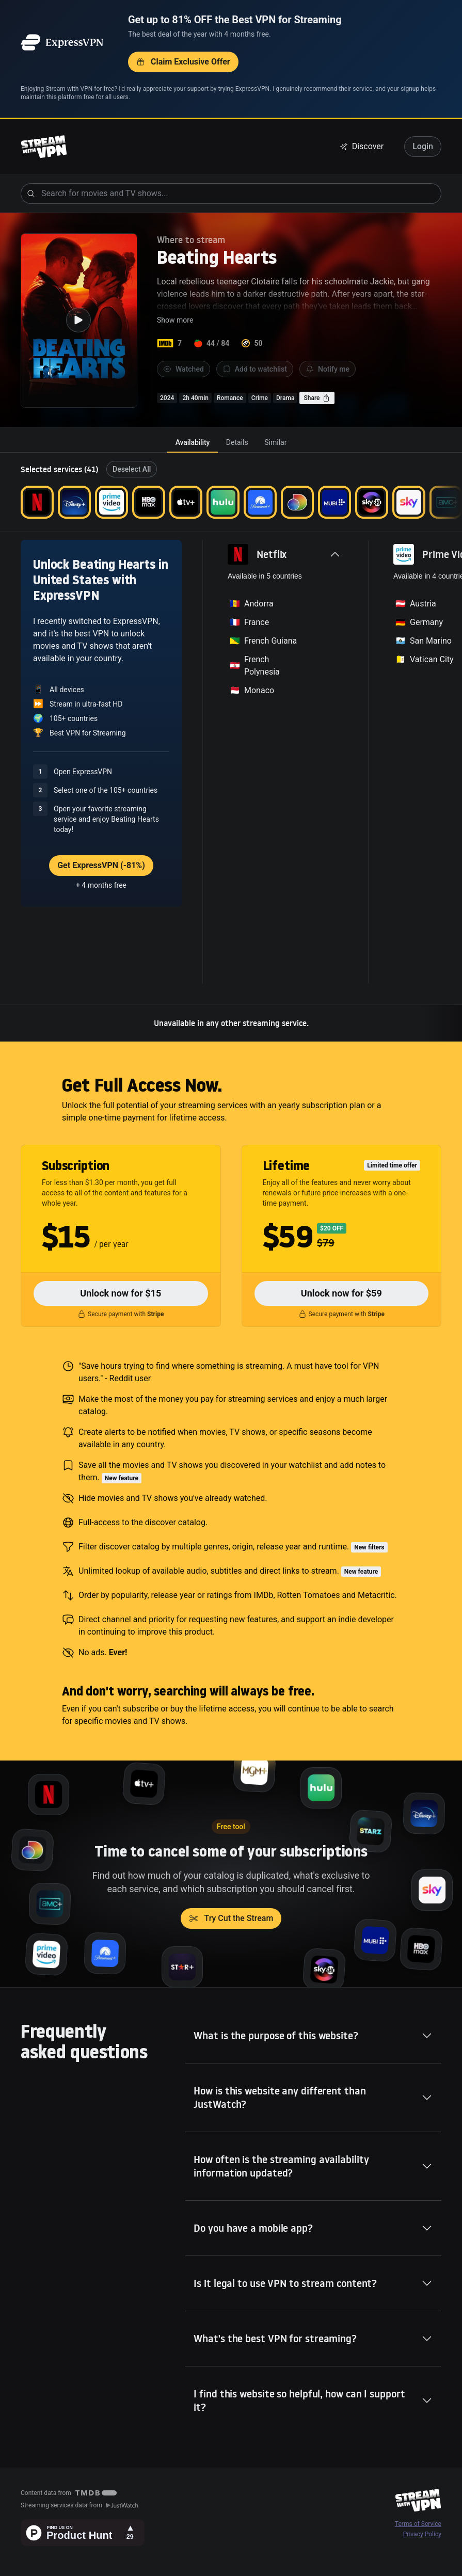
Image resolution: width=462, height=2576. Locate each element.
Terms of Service (418, 2523)
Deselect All (132, 469)
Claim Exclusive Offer (183, 62)
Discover (362, 146)
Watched (183, 369)
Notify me (327, 369)
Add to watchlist (254, 369)
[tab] (192, 442)
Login (422, 146)
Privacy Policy (422, 2534)
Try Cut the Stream (231, 1918)
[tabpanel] (231, 747)
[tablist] (231, 442)
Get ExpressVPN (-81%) (101, 865)
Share (317, 398)
